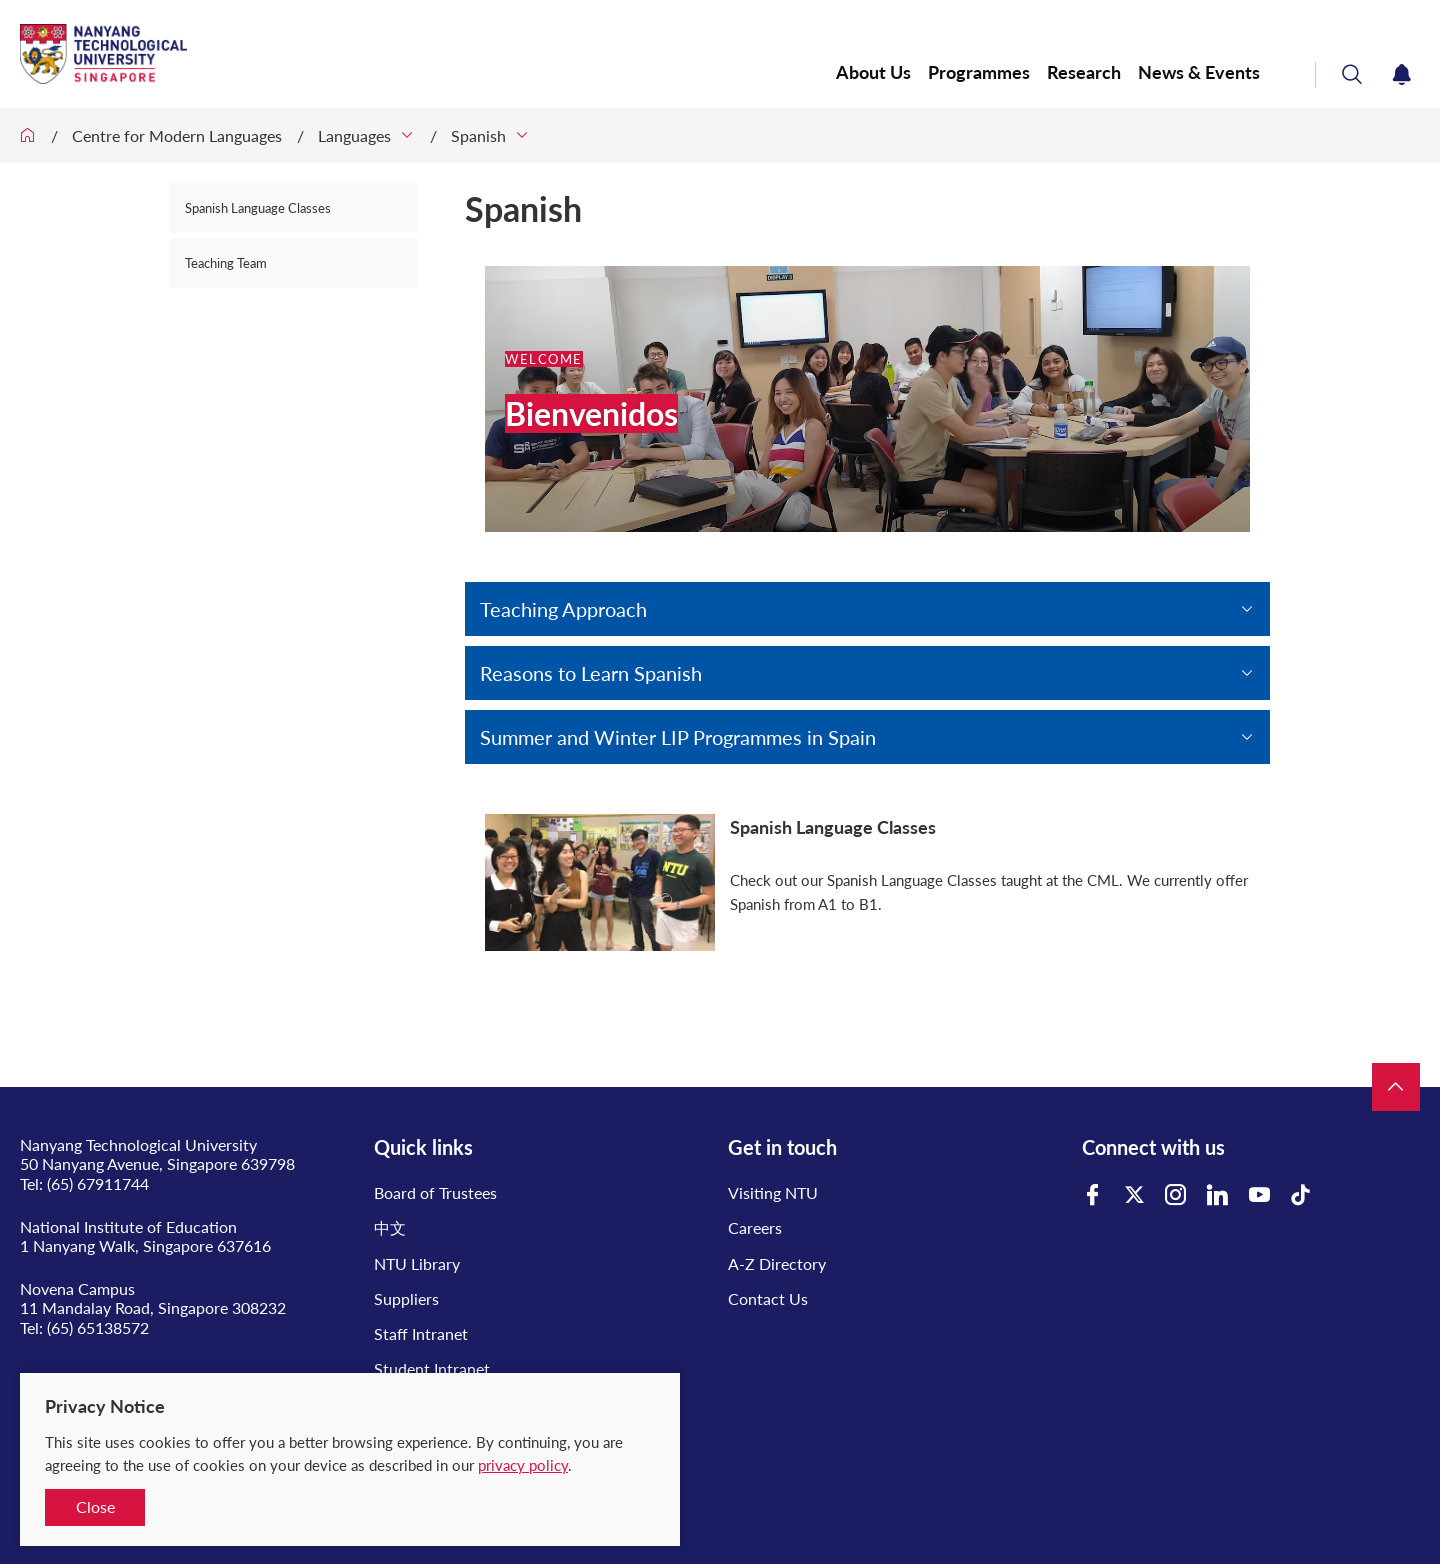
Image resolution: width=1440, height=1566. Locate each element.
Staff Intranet (421, 1333)
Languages (354, 135)
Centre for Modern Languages (177, 135)
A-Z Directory (777, 1263)
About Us (873, 72)
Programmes (979, 72)
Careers (755, 1227)
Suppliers (406, 1298)
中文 (390, 1227)
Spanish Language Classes (258, 208)
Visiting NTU (773, 1192)
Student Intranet (432, 1368)
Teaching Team (226, 263)
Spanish (478, 135)
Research (1084, 72)
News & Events (1199, 72)
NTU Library (417, 1263)
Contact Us (768, 1298)
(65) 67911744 (98, 1183)
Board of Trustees (435, 1192)
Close (95, 1506)
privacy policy (523, 1465)
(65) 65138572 (98, 1327)
